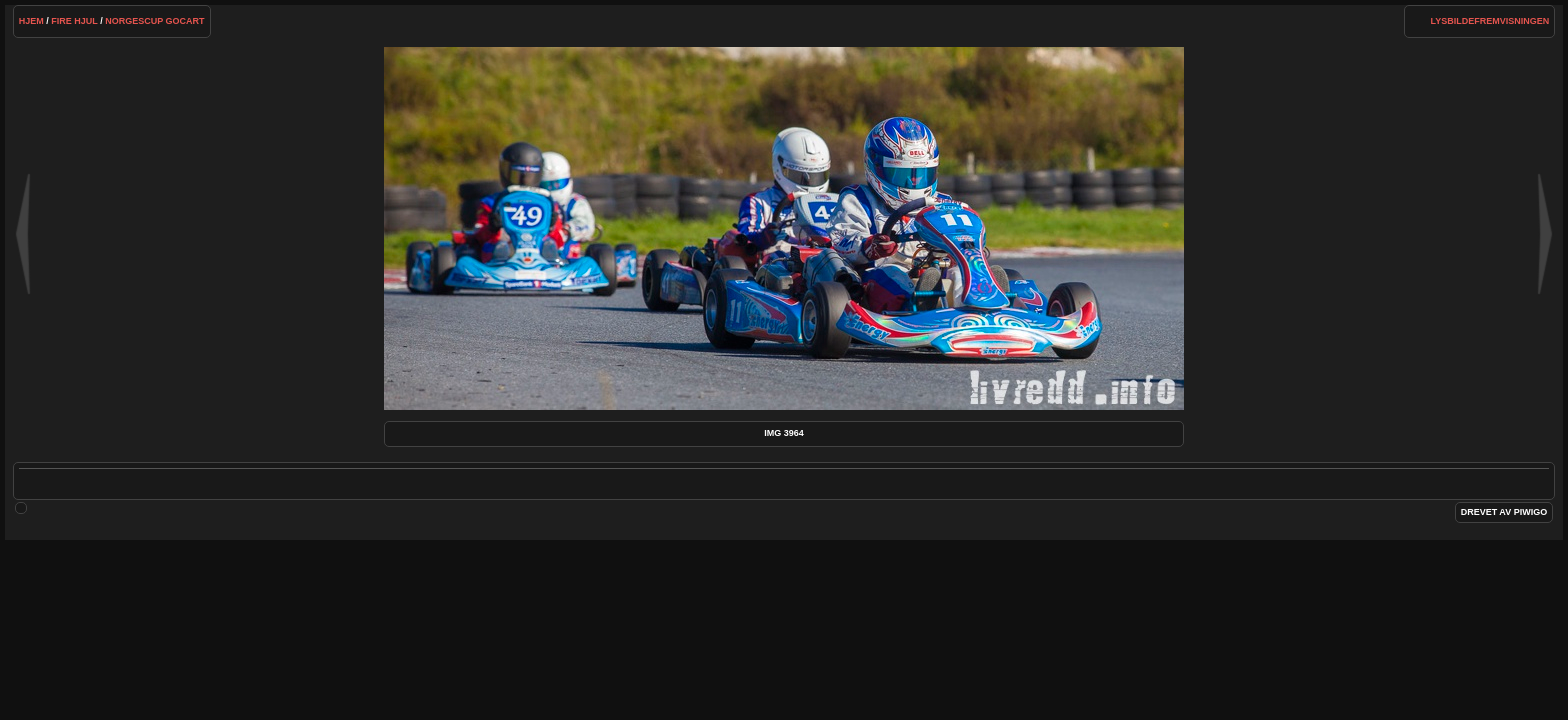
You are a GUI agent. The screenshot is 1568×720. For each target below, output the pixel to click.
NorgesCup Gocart (154, 21)
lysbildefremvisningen (1490, 21)
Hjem (31, 21)
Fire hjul (74, 21)
